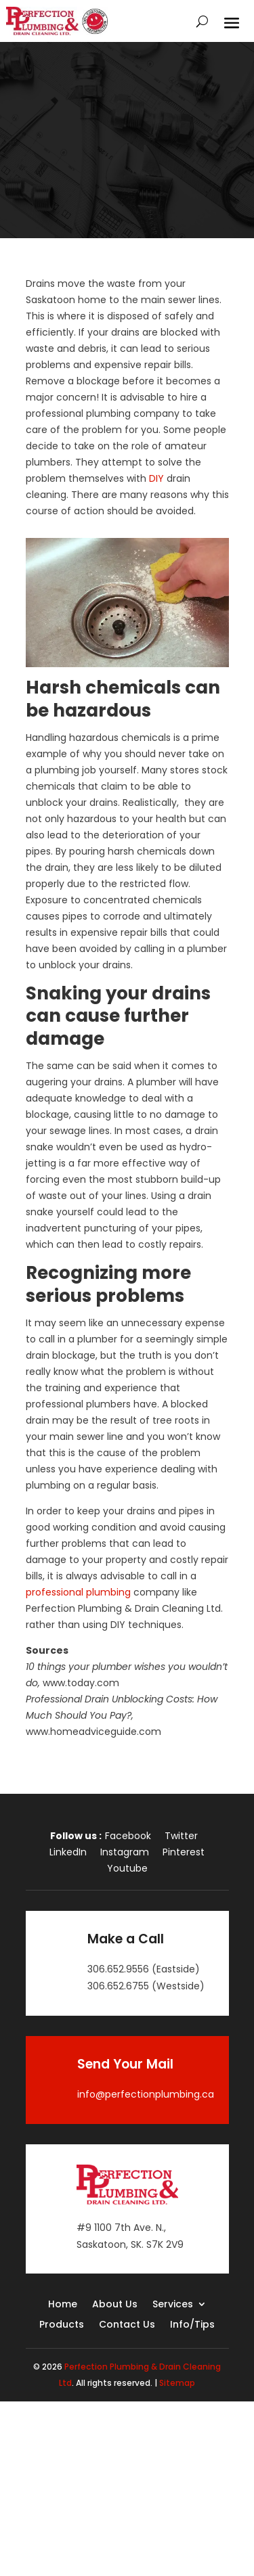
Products (61, 2325)
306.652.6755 (118, 1986)
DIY (156, 478)
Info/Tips (192, 2325)
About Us (114, 2305)
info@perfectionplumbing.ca (145, 2094)
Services (172, 2305)
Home (62, 2305)
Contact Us (127, 2325)
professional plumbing (78, 1592)
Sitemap (177, 2383)
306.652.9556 (118, 1969)
